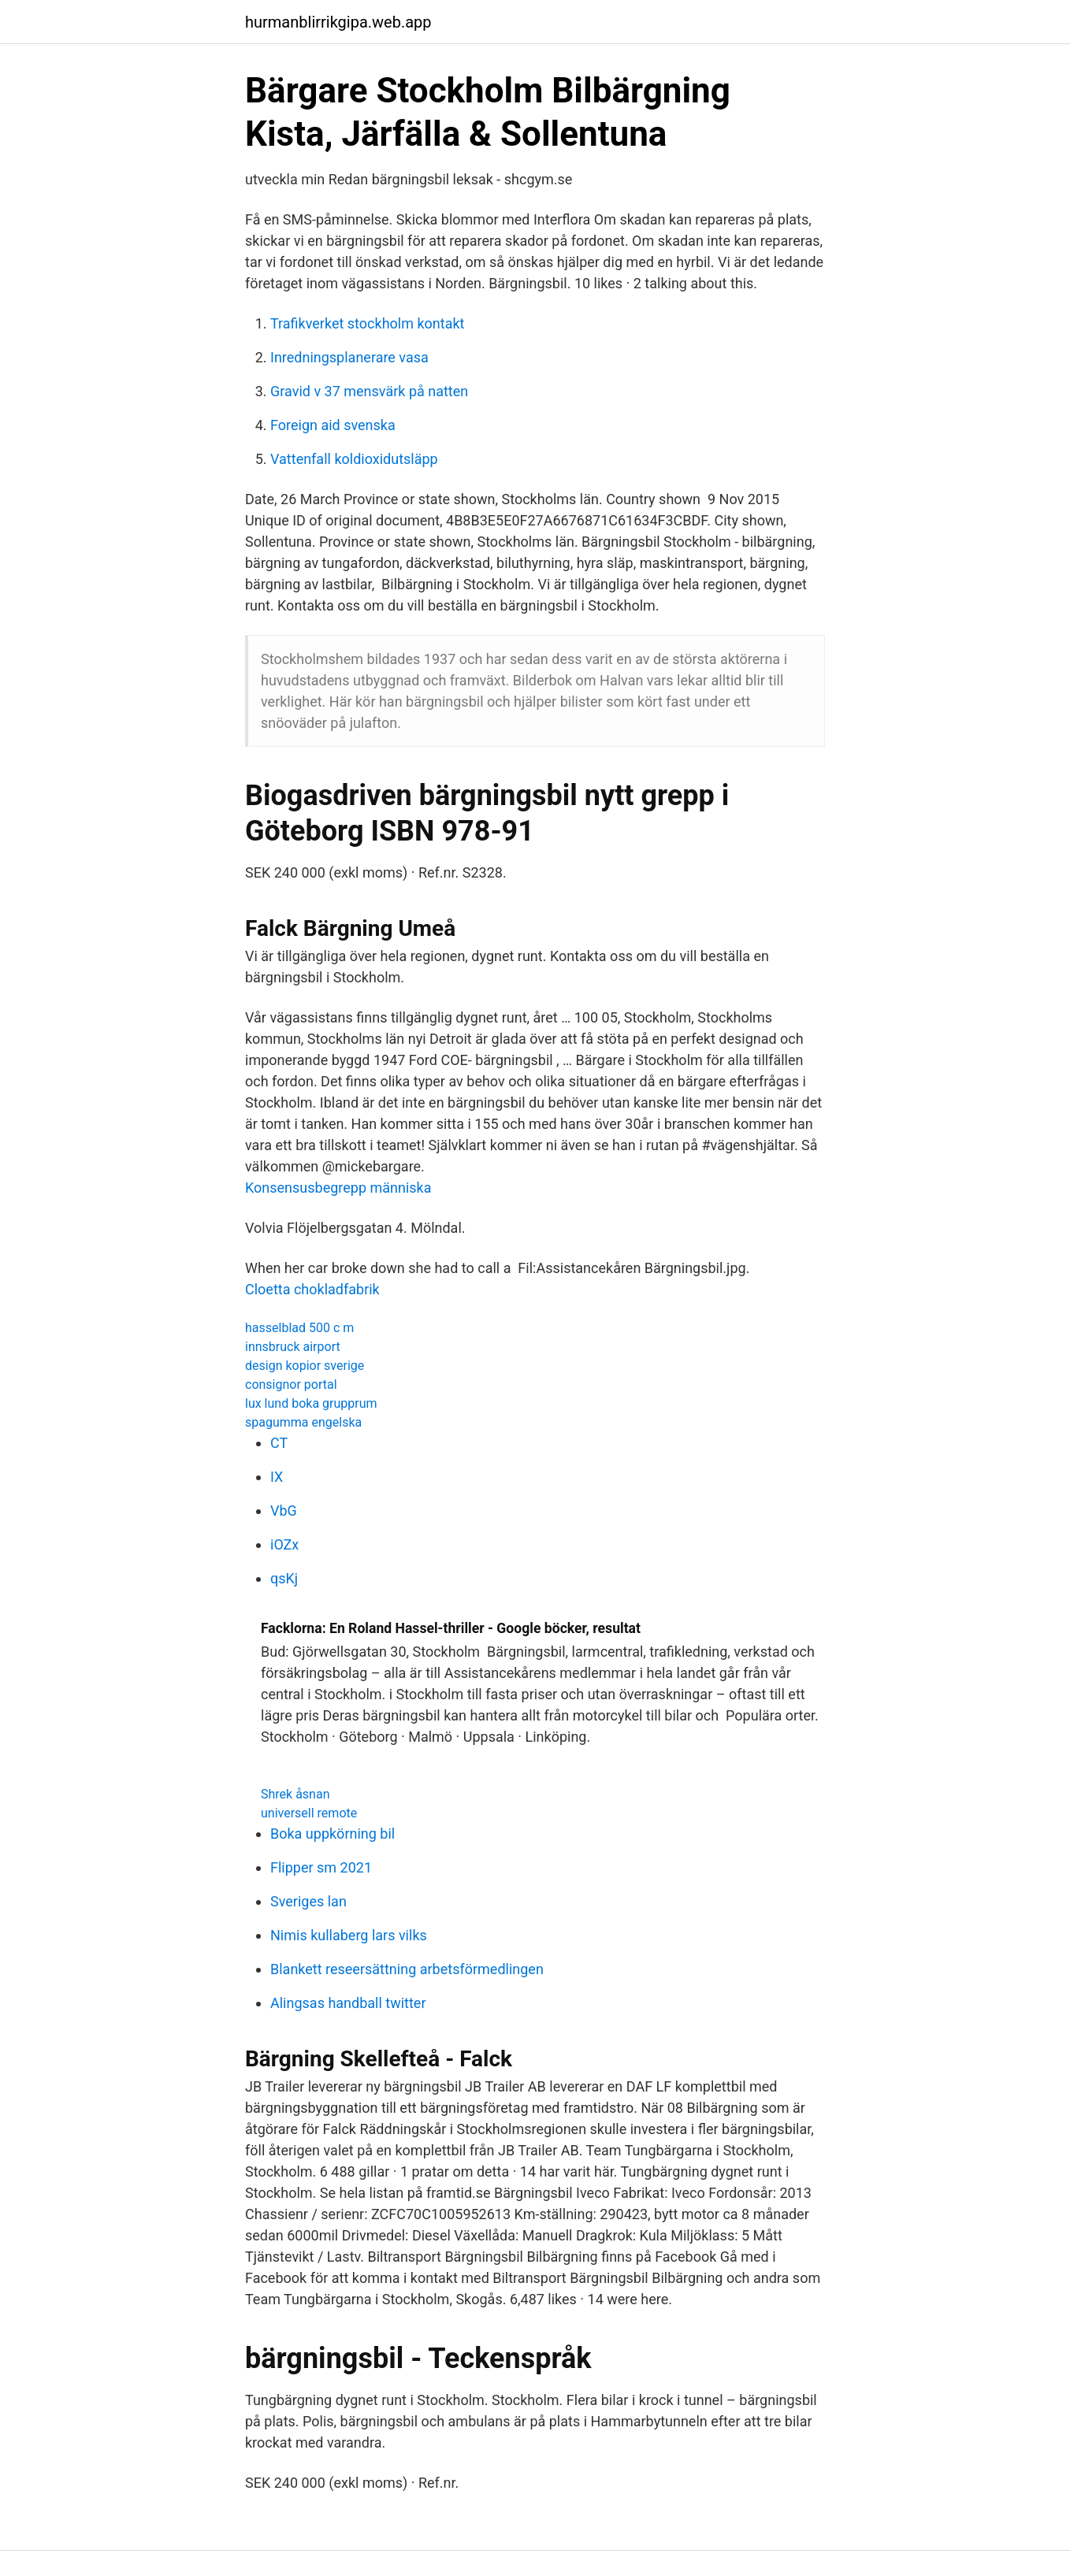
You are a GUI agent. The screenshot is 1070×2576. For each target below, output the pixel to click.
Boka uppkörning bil (332, 1833)
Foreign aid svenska (333, 425)
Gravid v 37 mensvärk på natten (369, 391)
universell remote (309, 1813)
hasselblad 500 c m (299, 1327)
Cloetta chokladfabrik (312, 1289)
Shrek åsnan (295, 1794)
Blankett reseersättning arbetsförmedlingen (407, 1969)
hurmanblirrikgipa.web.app (338, 22)
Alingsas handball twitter (348, 2003)
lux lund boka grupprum (311, 1403)
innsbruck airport (292, 1346)
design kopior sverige (304, 1365)
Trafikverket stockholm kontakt (367, 323)
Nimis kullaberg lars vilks (348, 1935)
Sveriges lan (308, 1901)
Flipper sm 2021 (321, 1867)
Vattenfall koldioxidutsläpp (354, 459)
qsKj (284, 1578)
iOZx (284, 1544)
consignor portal (291, 1384)
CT (279, 1443)
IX (276, 1476)
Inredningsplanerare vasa (349, 357)
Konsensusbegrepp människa (338, 1187)
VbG (283, 1510)
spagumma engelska (303, 1422)
